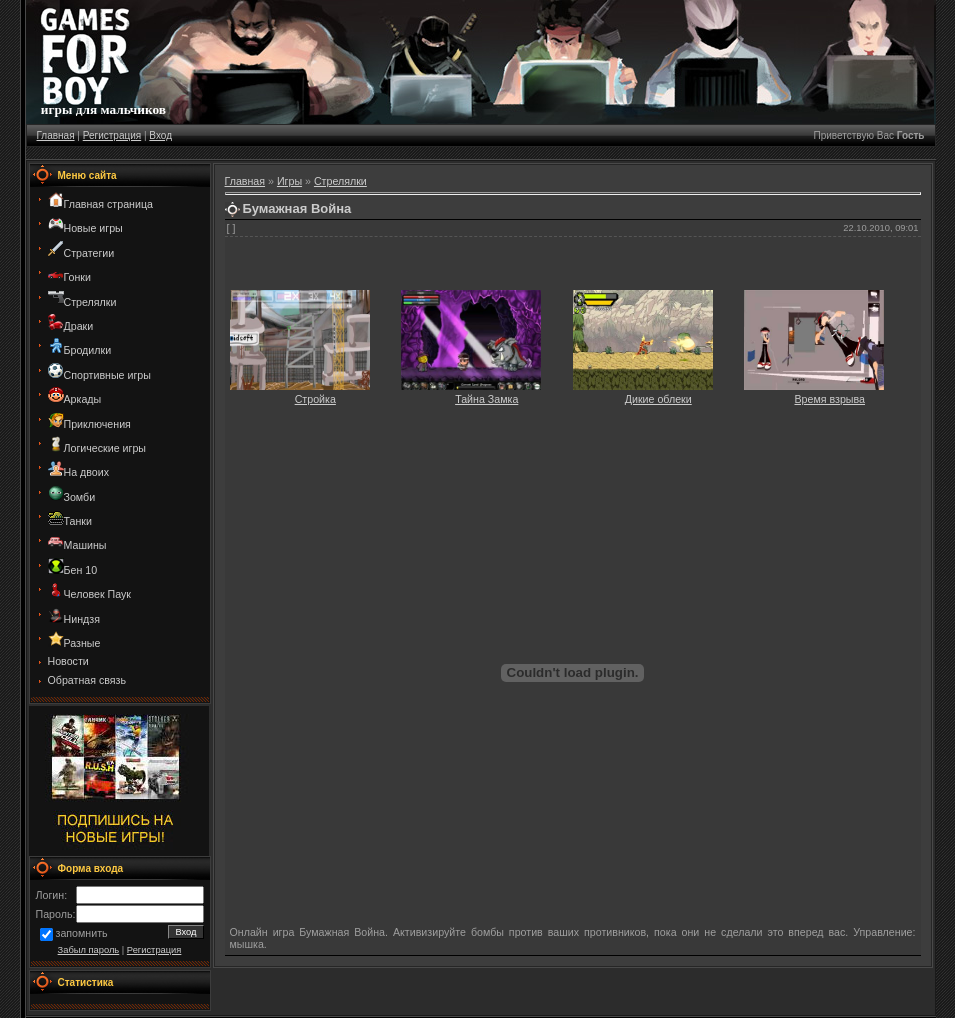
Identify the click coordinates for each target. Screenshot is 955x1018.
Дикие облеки (658, 399)
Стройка (315, 399)
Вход (160, 135)
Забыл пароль (89, 950)
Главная (56, 135)
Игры (289, 181)
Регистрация (112, 135)
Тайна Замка (486, 399)
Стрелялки (340, 181)
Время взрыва (830, 399)
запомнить (82, 934)
